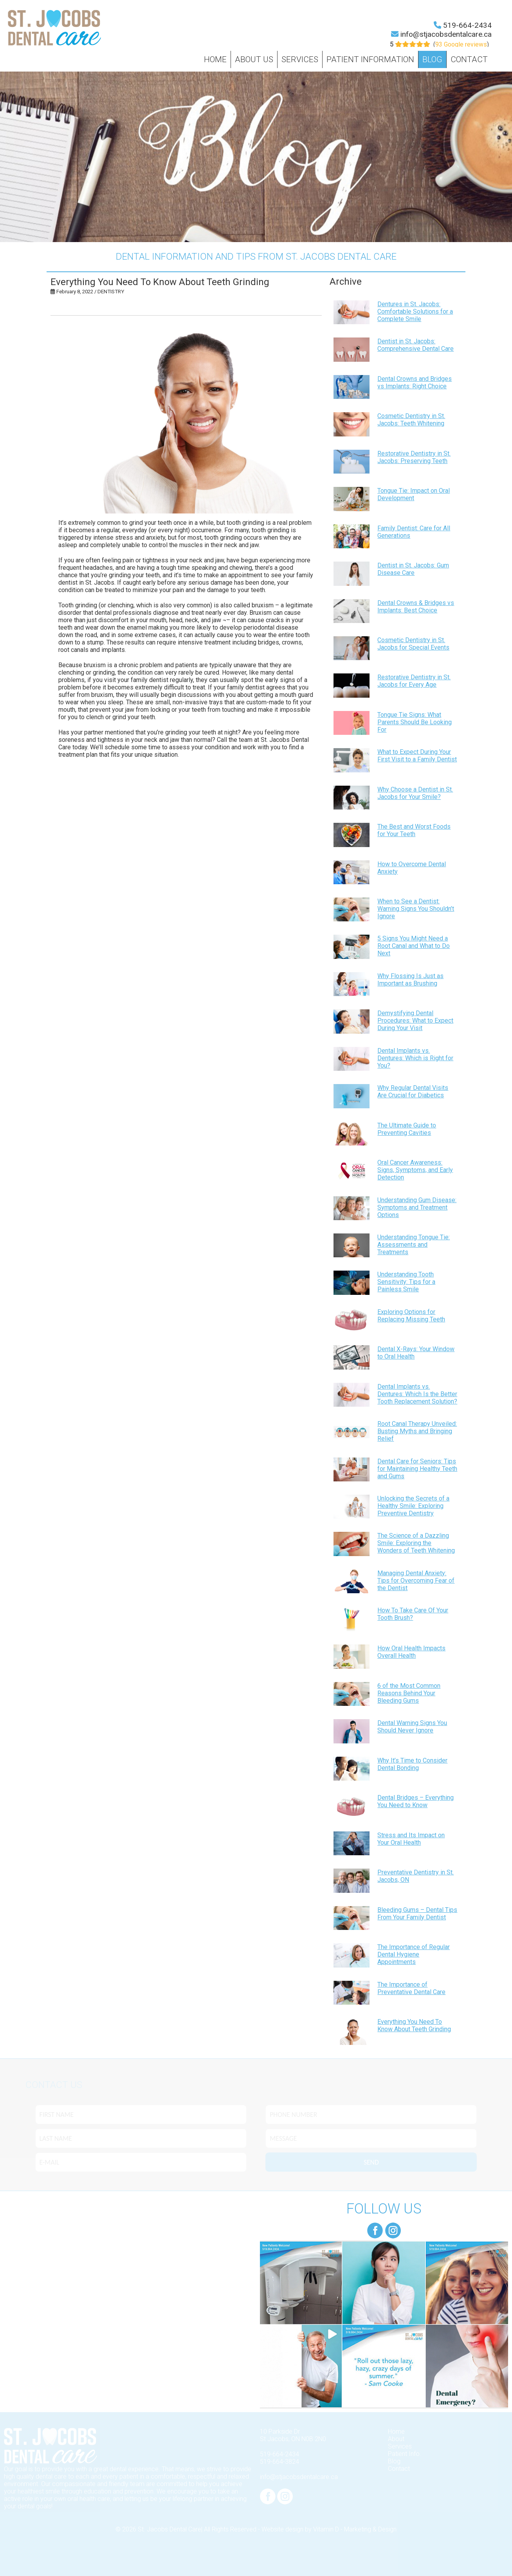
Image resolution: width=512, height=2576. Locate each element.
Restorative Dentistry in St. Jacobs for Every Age (414, 680)
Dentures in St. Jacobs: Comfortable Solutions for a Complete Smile (415, 311)
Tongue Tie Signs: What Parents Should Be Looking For (414, 722)
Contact (469, 59)
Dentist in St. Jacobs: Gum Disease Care (413, 569)
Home (215, 59)
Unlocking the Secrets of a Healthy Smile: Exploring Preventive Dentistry (413, 1506)
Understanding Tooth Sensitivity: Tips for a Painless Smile (406, 1282)
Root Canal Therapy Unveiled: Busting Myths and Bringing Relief (417, 1431)
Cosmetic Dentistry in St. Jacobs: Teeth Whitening (411, 419)
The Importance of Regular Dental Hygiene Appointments (413, 1954)
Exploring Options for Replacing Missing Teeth (411, 1315)
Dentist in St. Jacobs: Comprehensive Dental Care (415, 344)
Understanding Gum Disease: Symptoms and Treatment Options (416, 1207)
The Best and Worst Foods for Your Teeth (414, 830)
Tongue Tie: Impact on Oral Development (413, 494)
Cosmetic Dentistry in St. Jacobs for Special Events (413, 643)
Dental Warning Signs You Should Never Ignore (412, 1726)
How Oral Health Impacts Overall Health (411, 1651)
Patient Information (370, 59)
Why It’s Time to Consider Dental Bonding (412, 1764)
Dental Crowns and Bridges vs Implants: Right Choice (414, 382)
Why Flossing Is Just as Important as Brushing (410, 979)
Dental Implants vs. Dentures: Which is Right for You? (415, 1058)
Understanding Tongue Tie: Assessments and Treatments (413, 1244)
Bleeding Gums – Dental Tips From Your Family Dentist (417, 1913)
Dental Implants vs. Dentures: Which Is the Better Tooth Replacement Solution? (417, 1394)
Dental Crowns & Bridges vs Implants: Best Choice (415, 606)
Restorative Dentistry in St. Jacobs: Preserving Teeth (414, 457)
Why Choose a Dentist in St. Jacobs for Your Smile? (415, 793)
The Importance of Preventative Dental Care (411, 1988)
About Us (254, 59)
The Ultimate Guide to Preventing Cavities (406, 1129)
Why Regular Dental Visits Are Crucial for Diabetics (412, 1091)
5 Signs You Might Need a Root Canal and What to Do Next (413, 946)
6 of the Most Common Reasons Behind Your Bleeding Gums (408, 1693)
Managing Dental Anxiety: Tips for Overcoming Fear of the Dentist (415, 1580)
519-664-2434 (467, 25)
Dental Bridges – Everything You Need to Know (415, 1801)
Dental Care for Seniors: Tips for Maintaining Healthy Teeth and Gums (417, 1469)
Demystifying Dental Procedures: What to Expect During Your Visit (415, 1020)
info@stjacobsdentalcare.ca (446, 34)
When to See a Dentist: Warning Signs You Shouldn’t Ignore (415, 909)
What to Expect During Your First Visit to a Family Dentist (417, 755)
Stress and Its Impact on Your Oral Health (411, 1838)
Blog (432, 59)
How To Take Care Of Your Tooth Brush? (412, 1614)
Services (299, 59)
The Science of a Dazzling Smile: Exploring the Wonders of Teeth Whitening (416, 1543)
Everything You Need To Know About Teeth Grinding (414, 2025)
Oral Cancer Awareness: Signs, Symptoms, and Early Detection (415, 1170)
